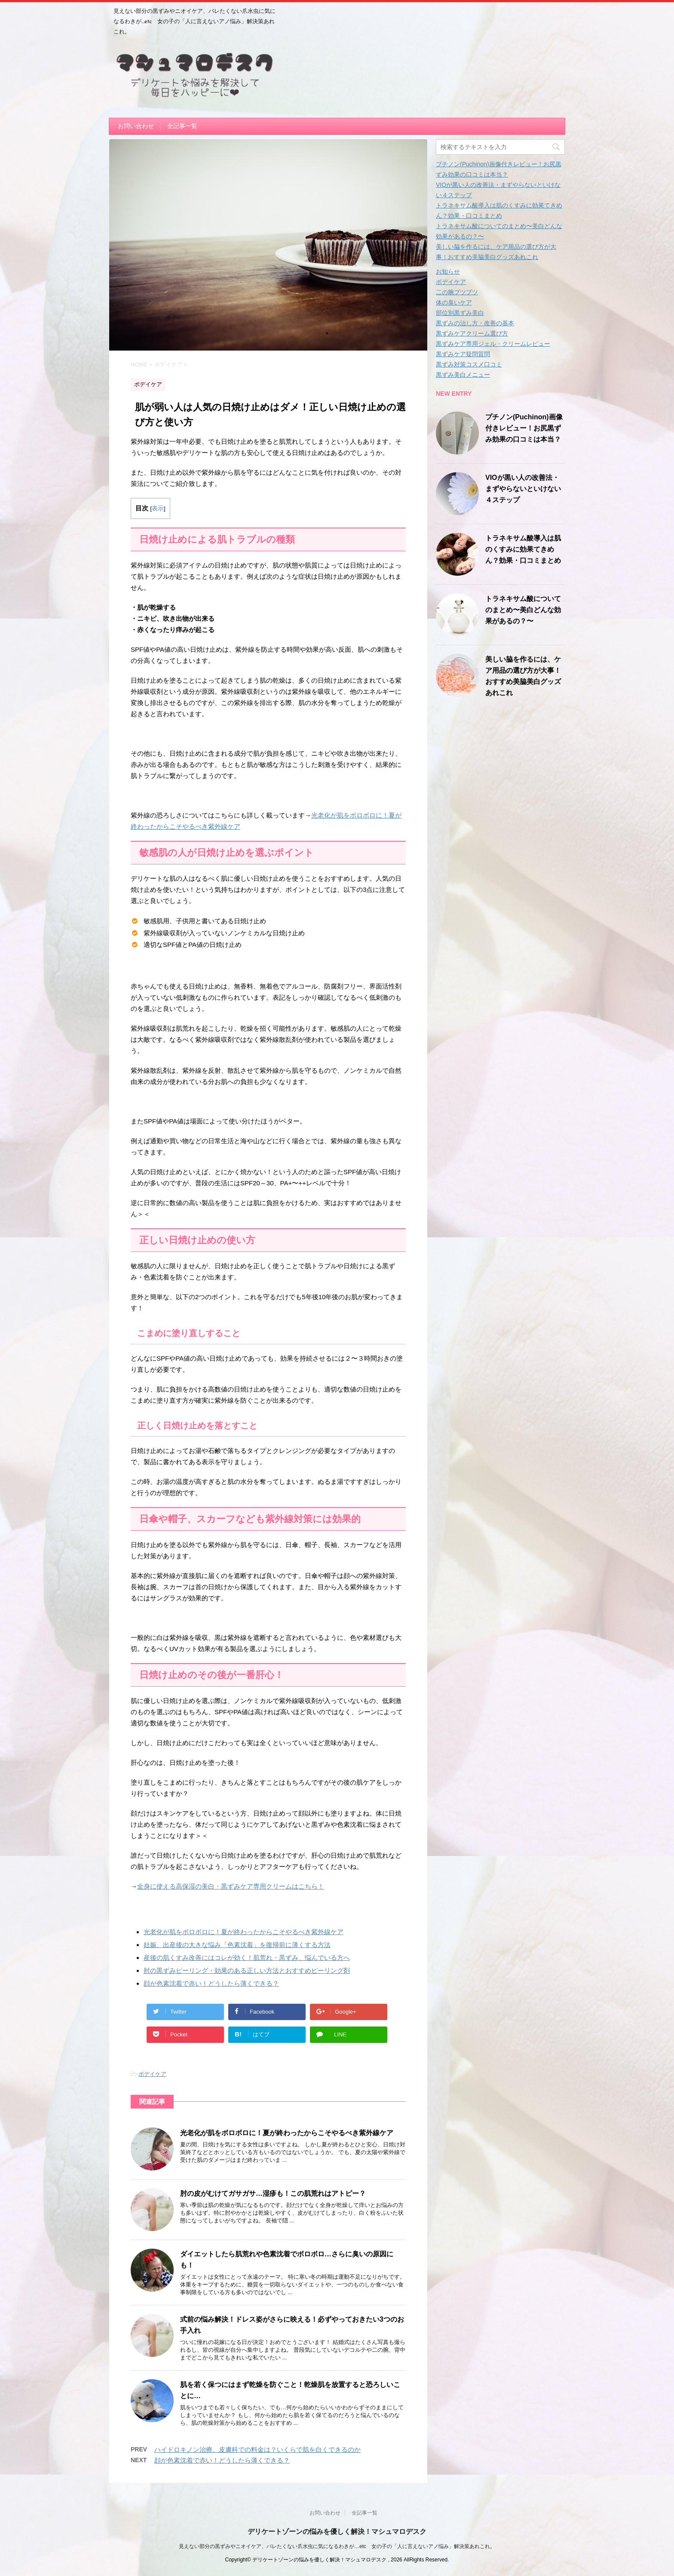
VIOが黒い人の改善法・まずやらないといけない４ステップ (523, 489)
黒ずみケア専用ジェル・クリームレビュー (493, 343)
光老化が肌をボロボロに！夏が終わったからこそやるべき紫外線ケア (243, 1931)
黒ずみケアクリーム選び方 (472, 333)
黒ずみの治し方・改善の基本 (475, 323)
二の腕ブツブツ (457, 292)
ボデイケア (152, 2074)
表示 (158, 508)
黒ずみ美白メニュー (463, 374)
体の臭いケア (454, 302)
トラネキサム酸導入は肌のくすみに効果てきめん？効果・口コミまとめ (523, 549)
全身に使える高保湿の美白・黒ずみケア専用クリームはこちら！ (230, 1886)
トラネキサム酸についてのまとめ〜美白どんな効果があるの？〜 (523, 610)
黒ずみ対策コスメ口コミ (469, 364)
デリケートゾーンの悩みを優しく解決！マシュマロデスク (337, 2531)
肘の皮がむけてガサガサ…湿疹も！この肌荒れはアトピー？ (273, 2193)
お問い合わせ (136, 125)
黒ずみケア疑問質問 (463, 354)
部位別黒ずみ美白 (460, 312)
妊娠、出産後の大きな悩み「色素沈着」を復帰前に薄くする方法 (237, 1944)
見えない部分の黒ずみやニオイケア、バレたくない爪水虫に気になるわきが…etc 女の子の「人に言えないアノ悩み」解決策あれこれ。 (337, 2546)
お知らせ (448, 271)
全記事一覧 (182, 125)
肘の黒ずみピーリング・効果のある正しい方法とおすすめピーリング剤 (247, 1970)
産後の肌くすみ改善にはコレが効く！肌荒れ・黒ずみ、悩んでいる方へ (247, 1957)
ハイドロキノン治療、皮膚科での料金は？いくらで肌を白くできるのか (257, 2449)
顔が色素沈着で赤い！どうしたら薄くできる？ (211, 1983)
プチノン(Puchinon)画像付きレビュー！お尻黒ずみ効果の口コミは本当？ (524, 428)
